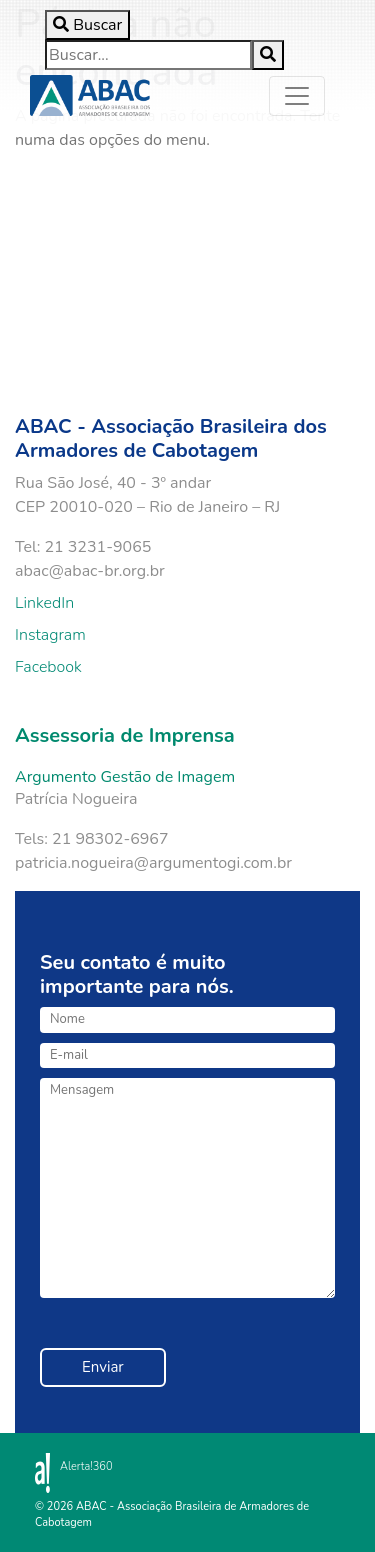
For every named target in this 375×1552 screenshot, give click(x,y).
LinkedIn (44, 603)
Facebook (48, 667)
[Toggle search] (87, 25)
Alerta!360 (86, 1466)
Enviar (103, 1367)
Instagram (50, 635)
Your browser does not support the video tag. (190, 268)
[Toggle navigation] (297, 96)
